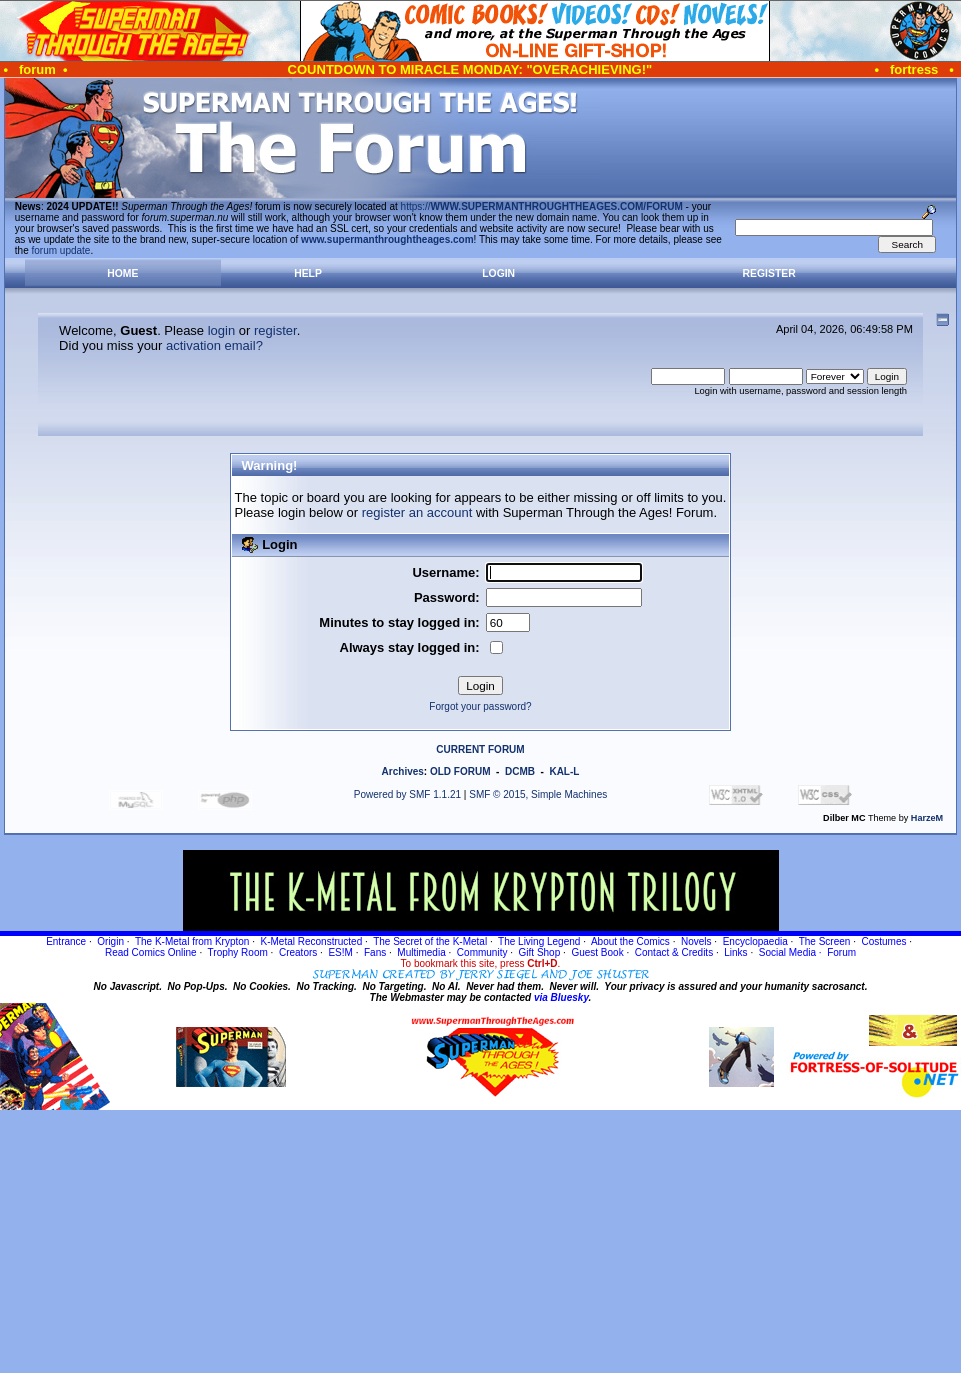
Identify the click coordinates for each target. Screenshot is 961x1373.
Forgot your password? (480, 706)
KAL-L (564, 771)
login (221, 330)
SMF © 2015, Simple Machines (538, 794)
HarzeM (927, 818)
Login (498, 273)
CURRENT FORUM (480, 749)
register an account (417, 512)
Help (308, 273)
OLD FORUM (460, 771)
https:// (542, 206)
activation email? (214, 345)
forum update (61, 250)
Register (769, 273)
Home (122, 273)
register (275, 330)
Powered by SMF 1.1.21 (407, 794)
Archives (403, 771)
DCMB (520, 771)
